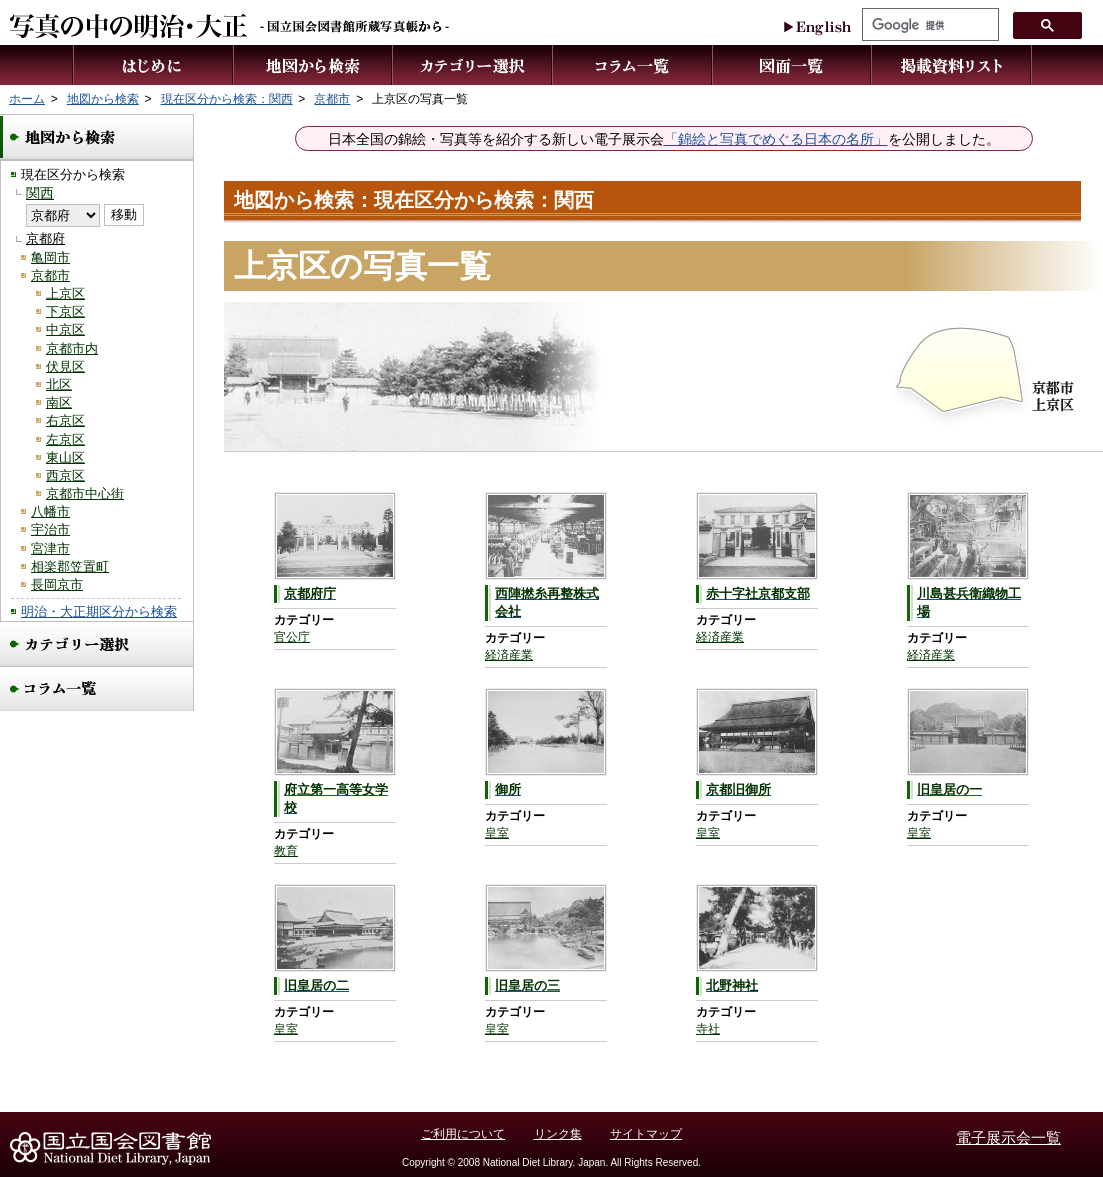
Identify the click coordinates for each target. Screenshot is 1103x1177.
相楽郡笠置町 (70, 566)
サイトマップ (646, 1134)
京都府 (45, 238)
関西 (40, 193)
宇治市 (50, 529)
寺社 (708, 1029)
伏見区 (65, 366)
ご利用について (463, 1134)
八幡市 (50, 511)
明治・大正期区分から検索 (99, 611)
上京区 (65, 293)
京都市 (50, 275)
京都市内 (72, 348)
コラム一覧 (633, 65)
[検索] (928, 25)
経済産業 (509, 655)
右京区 (65, 420)
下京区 (65, 311)
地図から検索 (313, 65)
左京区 (65, 439)
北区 (59, 384)
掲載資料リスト (952, 65)
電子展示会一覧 (1008, 1137)
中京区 (65, 329)
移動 (124, 214)
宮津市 (50, 548)
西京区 (65, 475)
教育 (286, 851)
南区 (59, 402)
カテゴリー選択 (473, 65)
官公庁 (292, 637)
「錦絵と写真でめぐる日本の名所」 (776, 139)
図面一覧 (792, 65)
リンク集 (558, 1134)
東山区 (65, 457)
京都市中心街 (85, 493)
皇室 (497, 833)
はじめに (153, 65)
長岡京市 (57, 584)
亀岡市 (50, 257)
